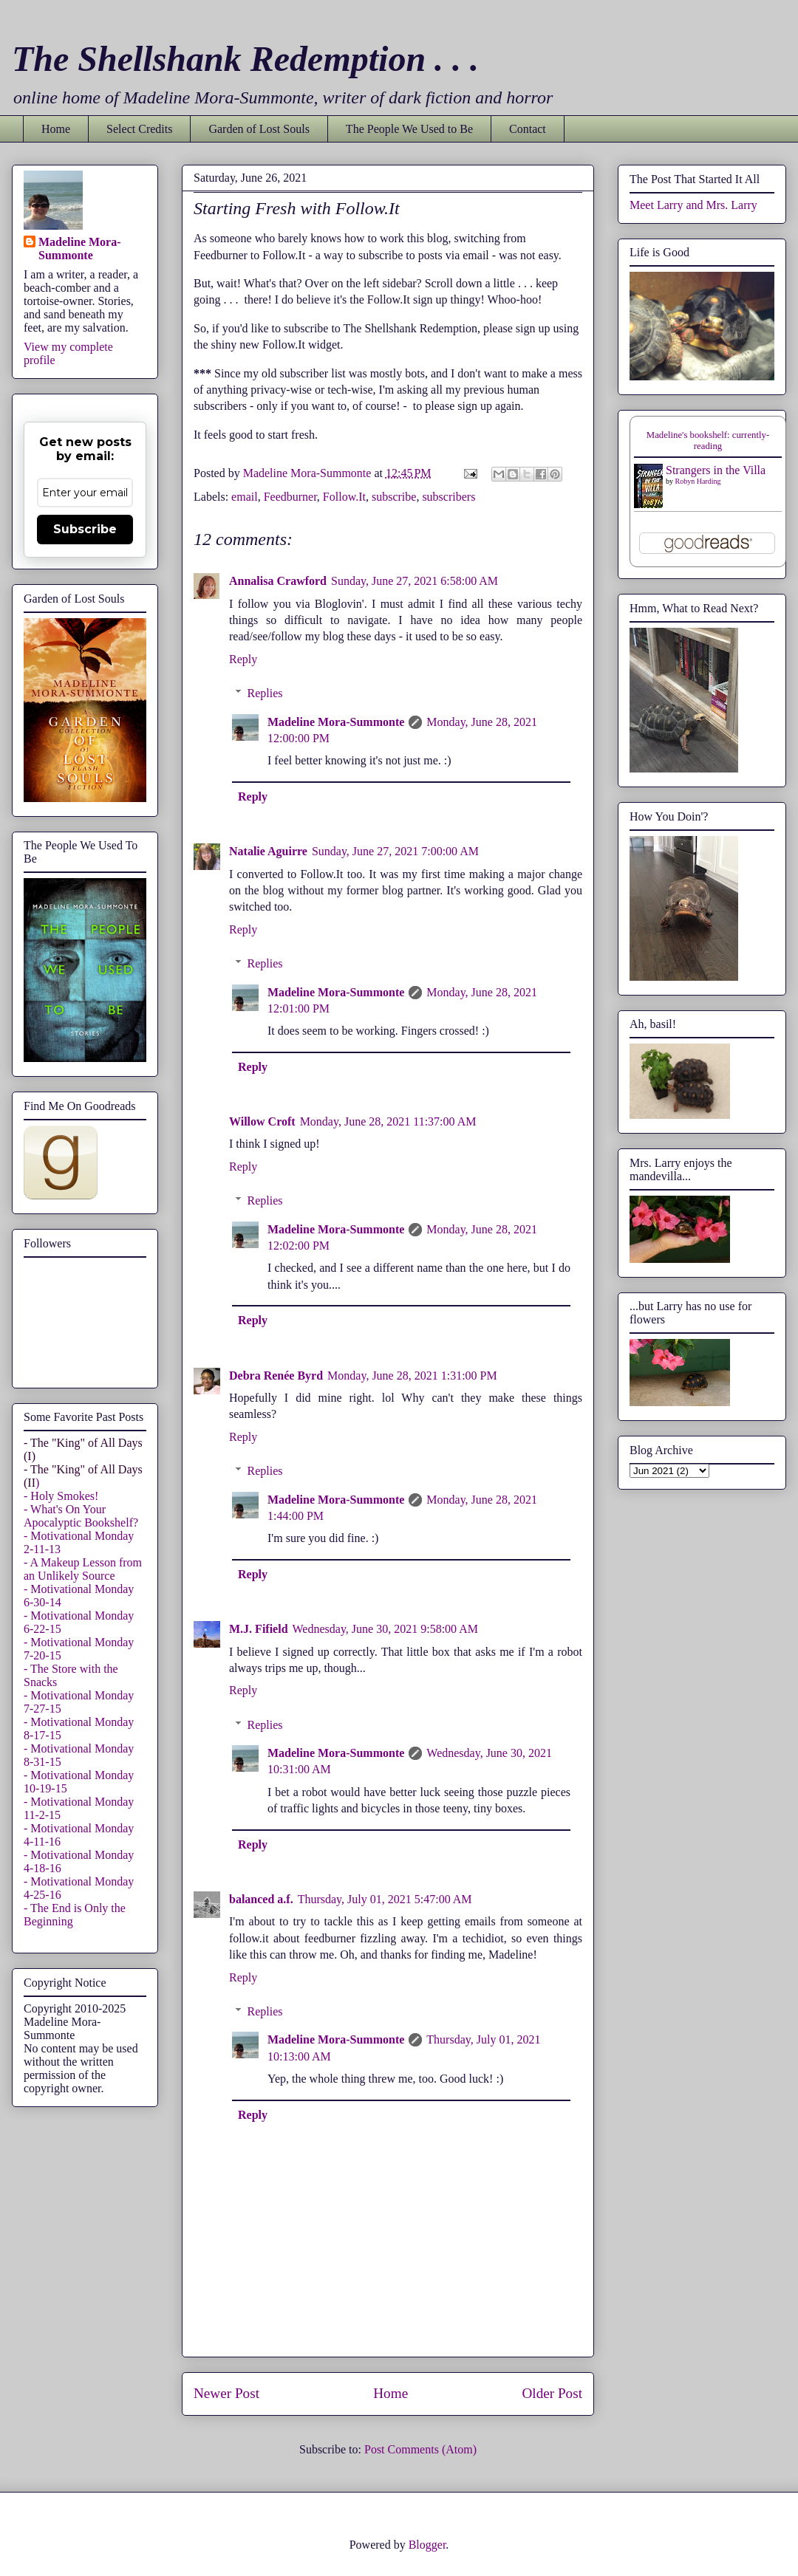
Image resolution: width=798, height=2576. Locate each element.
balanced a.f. (261, 1899)
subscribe (394, 496)
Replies (265, 693)
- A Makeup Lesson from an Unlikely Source (83, 1569)
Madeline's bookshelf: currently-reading (708, 440)
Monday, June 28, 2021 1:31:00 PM (412, 1375)
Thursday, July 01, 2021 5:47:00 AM (385, 1899)
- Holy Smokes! (61, 1496)
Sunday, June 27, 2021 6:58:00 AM (414, 581)
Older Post (552, 2393)
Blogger (427, 2544)
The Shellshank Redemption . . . (245, 58)
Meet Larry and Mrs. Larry (693, 205)
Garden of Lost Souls (258, 129)
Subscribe (85, 529)
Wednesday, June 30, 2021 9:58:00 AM (385, 1629)
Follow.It (344, 496)
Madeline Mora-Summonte (335, 722)
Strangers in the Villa (715, 470)
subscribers (448, 496)
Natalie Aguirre (268, 851)
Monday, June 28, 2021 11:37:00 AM (388, 1121)
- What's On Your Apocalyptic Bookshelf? (81, 1516)
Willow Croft (262, 1121)
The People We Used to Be (409, 129)
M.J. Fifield (258, 1629)
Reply (243, 659)
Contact (527, 129)
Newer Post (226, 2393)
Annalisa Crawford (278, 581)
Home (55, 129)
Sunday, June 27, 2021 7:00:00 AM (395, 851)
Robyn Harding (698, 481)
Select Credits (139, 129)
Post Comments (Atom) (420, 2449)
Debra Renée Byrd (276, 1375)
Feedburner (290, 496)
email (244, 496)
